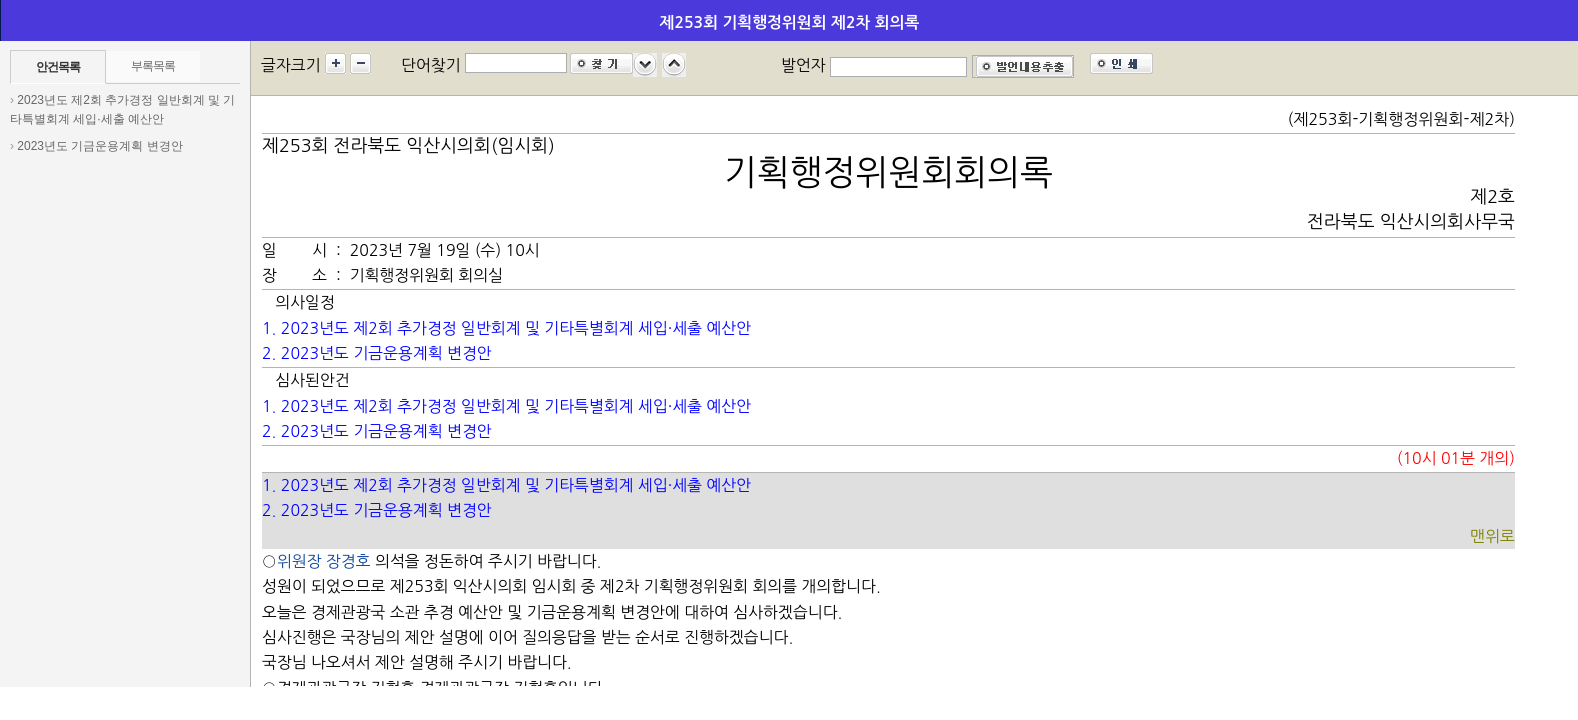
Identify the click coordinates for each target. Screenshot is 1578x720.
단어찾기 (431, 65)
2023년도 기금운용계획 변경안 (99, 146)
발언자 (803, 65)
